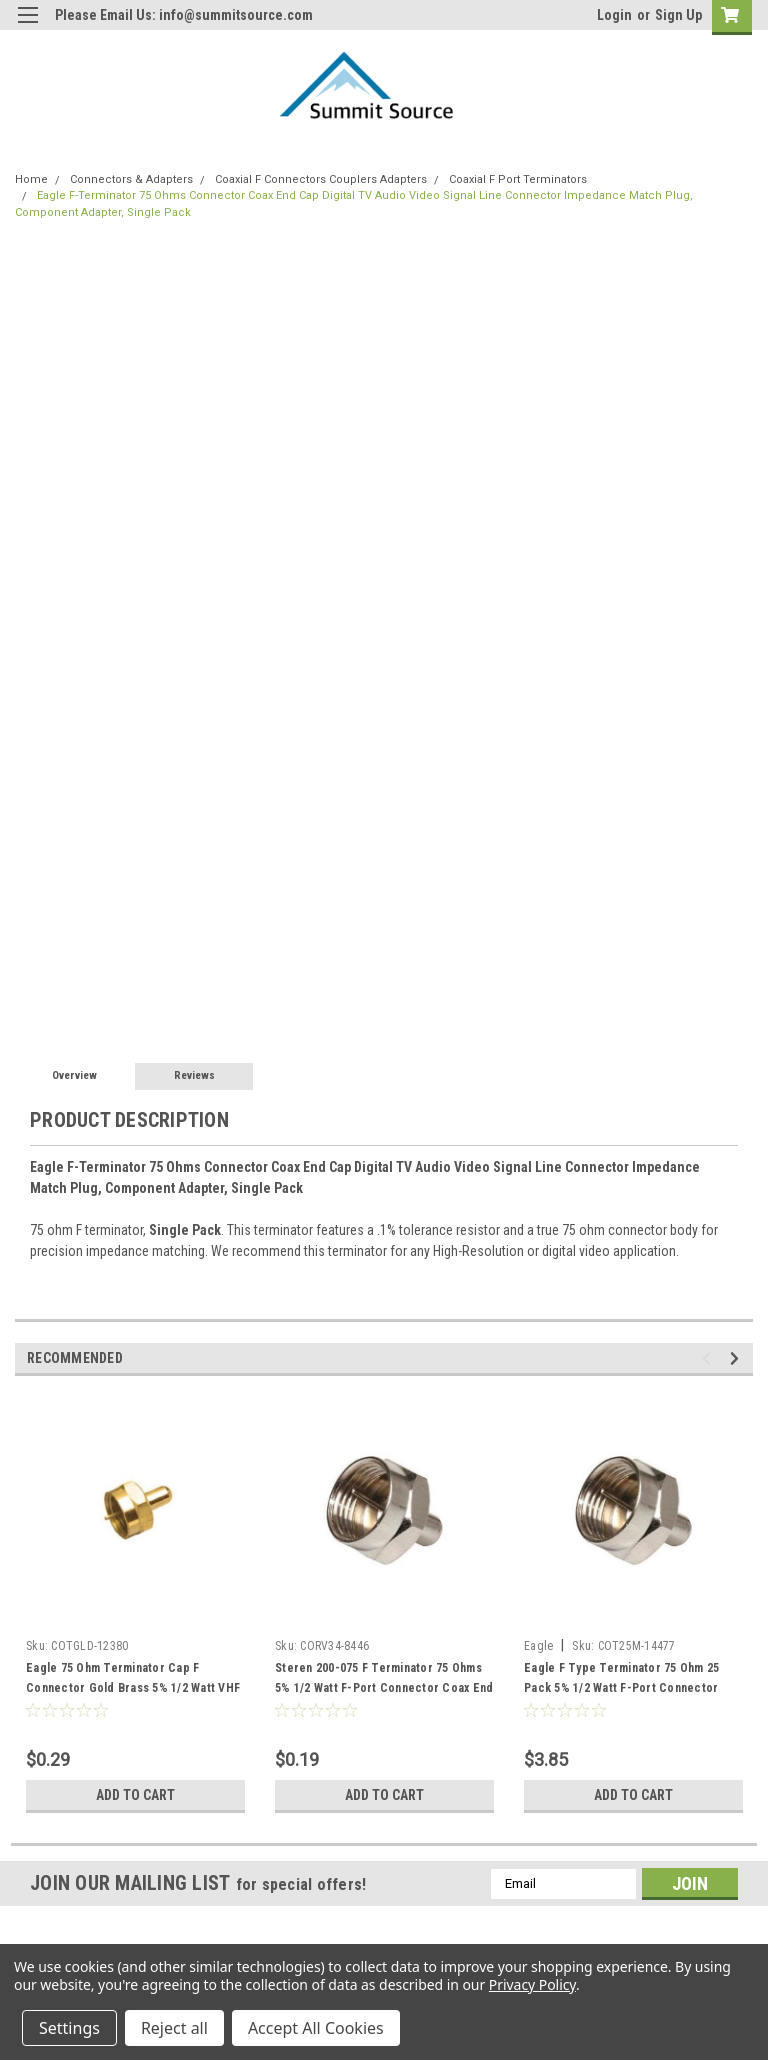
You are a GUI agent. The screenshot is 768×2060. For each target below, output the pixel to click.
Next (737, 1358)
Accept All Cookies (316, 2028)
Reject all (174, 2028)
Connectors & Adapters (131, 179)
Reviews (194, 1075)
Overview (74, 1075)
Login (614, 15)
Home (31, 179)
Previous (709, 1358)
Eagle (538, 1646)
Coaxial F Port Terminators (518, 179)
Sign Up (678, 15)
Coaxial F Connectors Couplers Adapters (321, 179)
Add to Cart (135, 1795)
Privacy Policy (532, 1984)
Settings (69, 2028)
